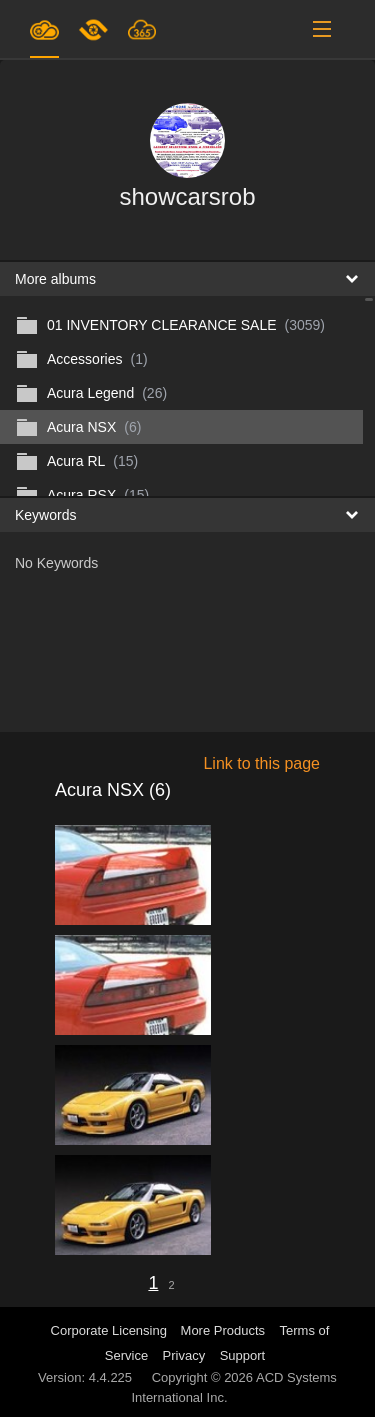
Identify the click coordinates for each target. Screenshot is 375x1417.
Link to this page (261, 763)
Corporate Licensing (111, 1330)
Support (243, 1355)
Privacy (184, 1355)
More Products (223, 1330)
